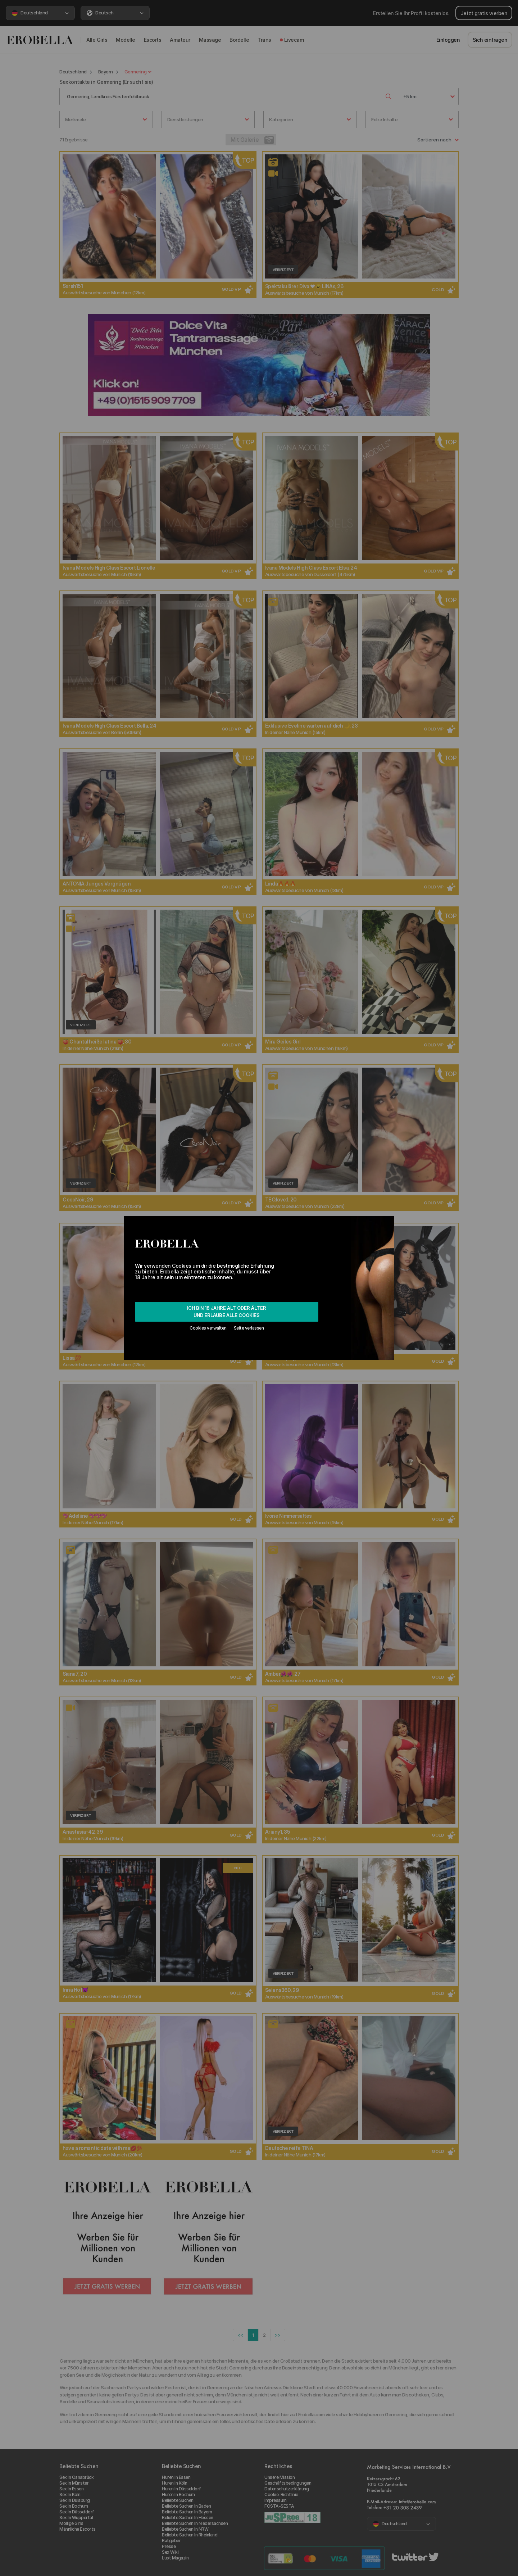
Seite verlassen (249, 1328)
